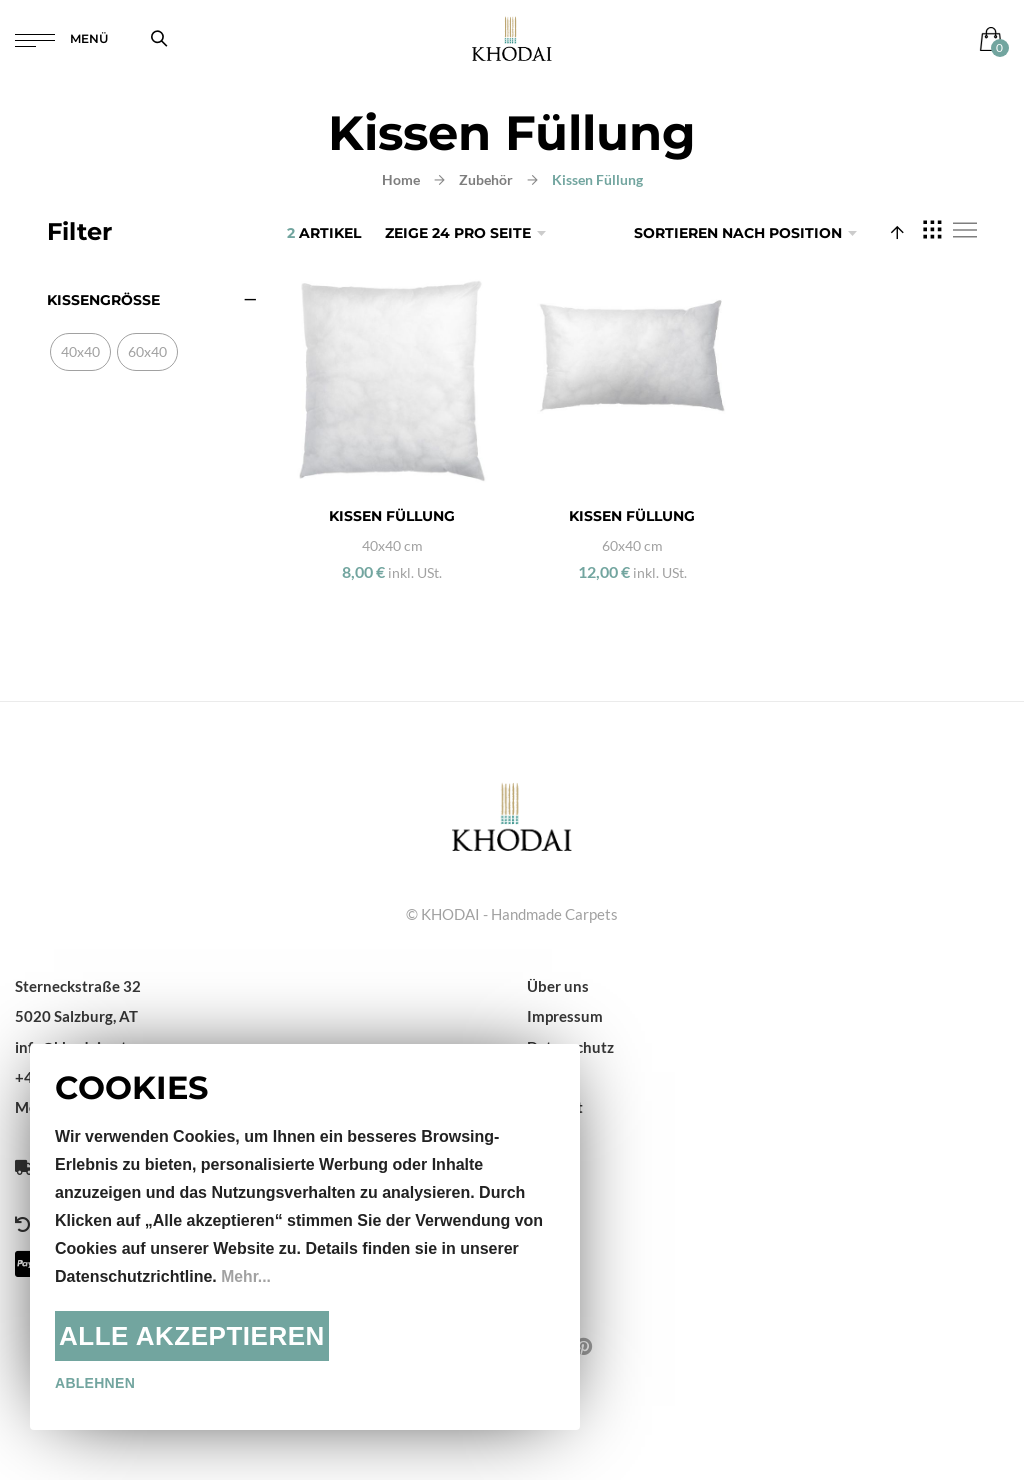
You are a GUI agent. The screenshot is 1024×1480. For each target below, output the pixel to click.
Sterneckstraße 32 (78, 986)
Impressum (565, 1016)
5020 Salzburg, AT (76, 1016)
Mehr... (246, 1276)
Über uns (558, 986)
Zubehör (486, 179)
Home (401, 179)
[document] (305, 1237)
